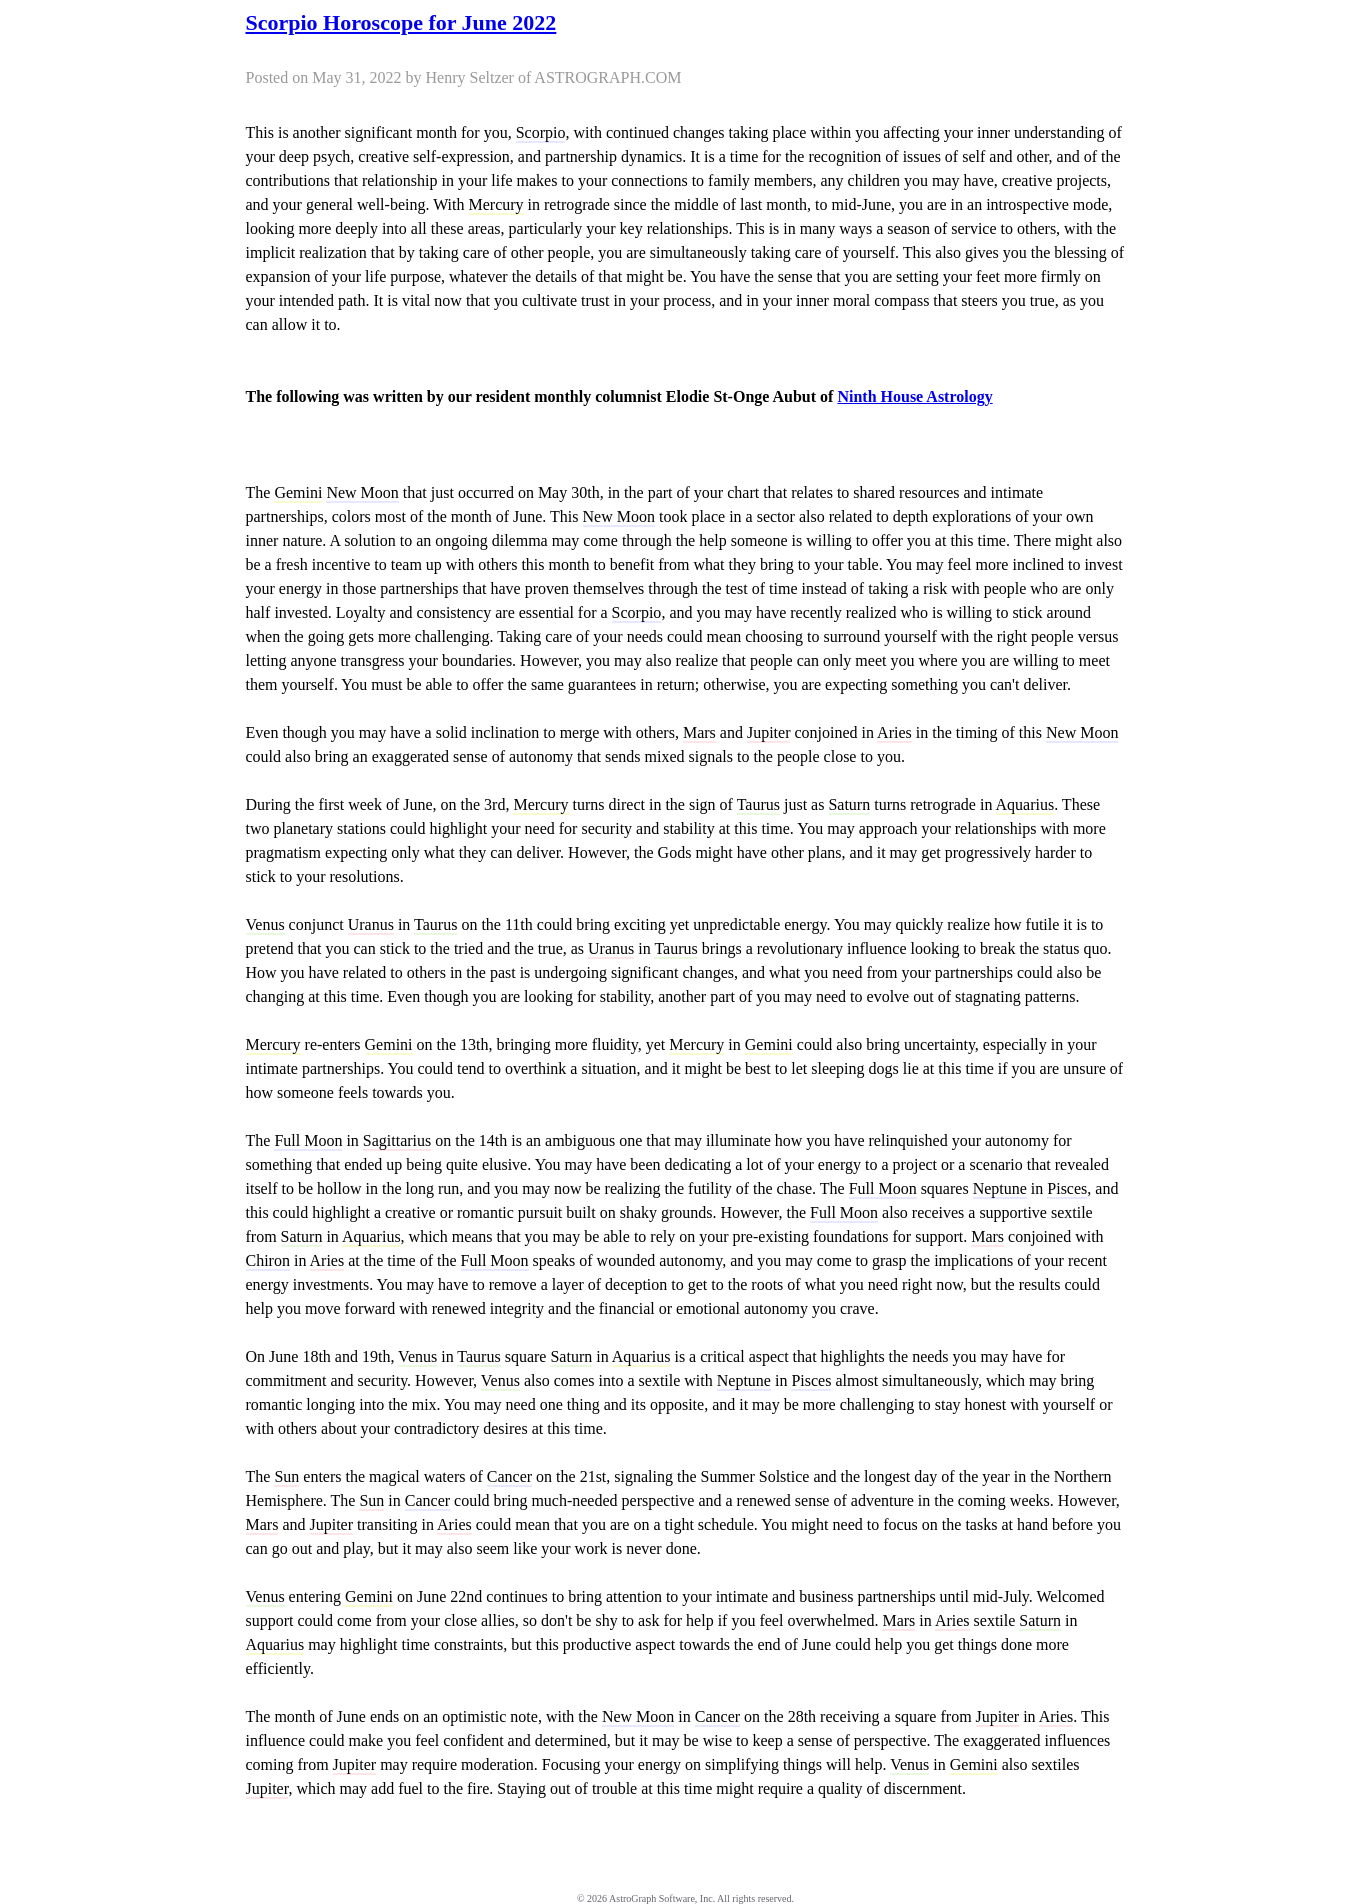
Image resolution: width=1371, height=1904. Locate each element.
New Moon (362, 492)
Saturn (849, 804)
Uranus (371, 924)
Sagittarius (397, 1140)
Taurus (758, 804)
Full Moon (308, 1140)
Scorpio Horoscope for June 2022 (401, 22)
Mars (699, 732)
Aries (894, 732)
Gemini (298, 492)
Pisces (1067, 1188)
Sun (286, 1476)
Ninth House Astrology (914, 396)
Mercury (496, 204)
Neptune (1000, 1188)
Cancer (509, 1476)
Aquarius (1025, 804)
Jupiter (769, 732)
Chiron (268, 1260)
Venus (265, 924)
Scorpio (541, 132)
